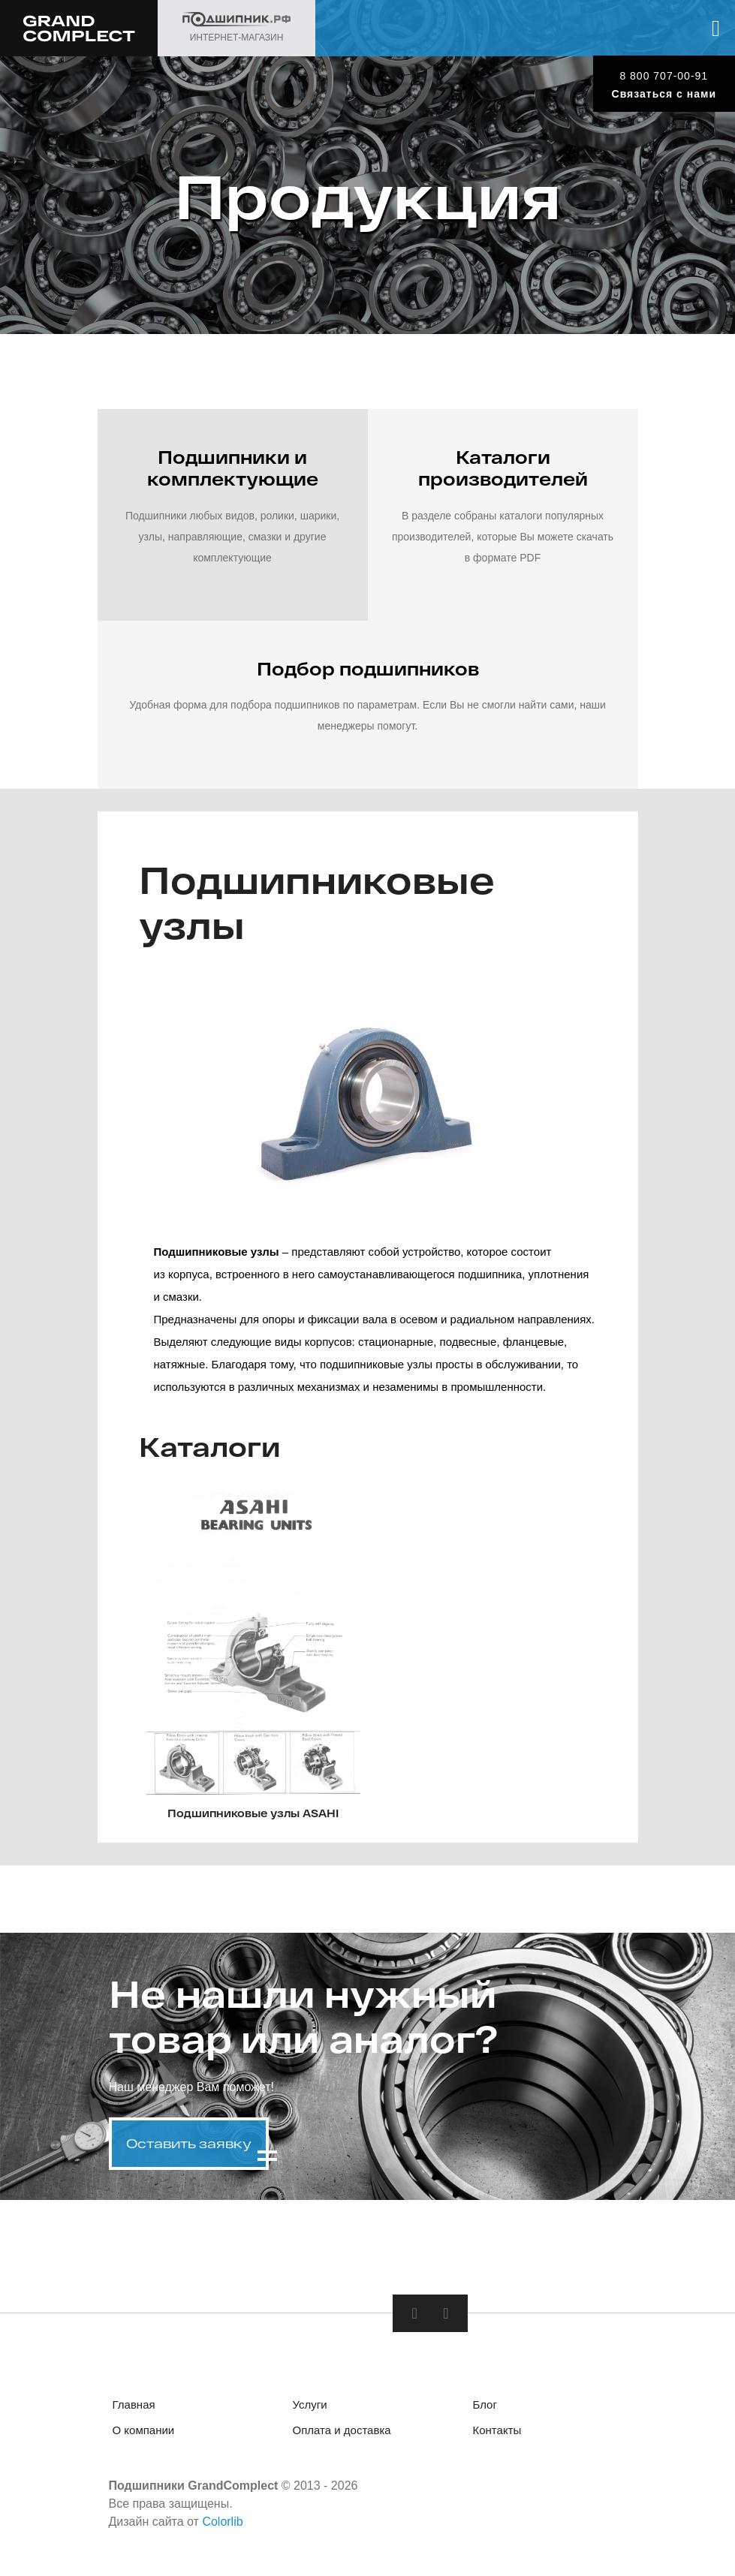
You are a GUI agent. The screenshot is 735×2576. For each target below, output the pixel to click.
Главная (134, 2404)
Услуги (310, 2404)
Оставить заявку (189, 2143)
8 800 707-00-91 (663, 76)
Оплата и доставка (342, 2430)
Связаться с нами (664, 94)
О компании (144, 2430)
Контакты (497, 2430)
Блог (485, 2404)
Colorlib (222, 2521)
